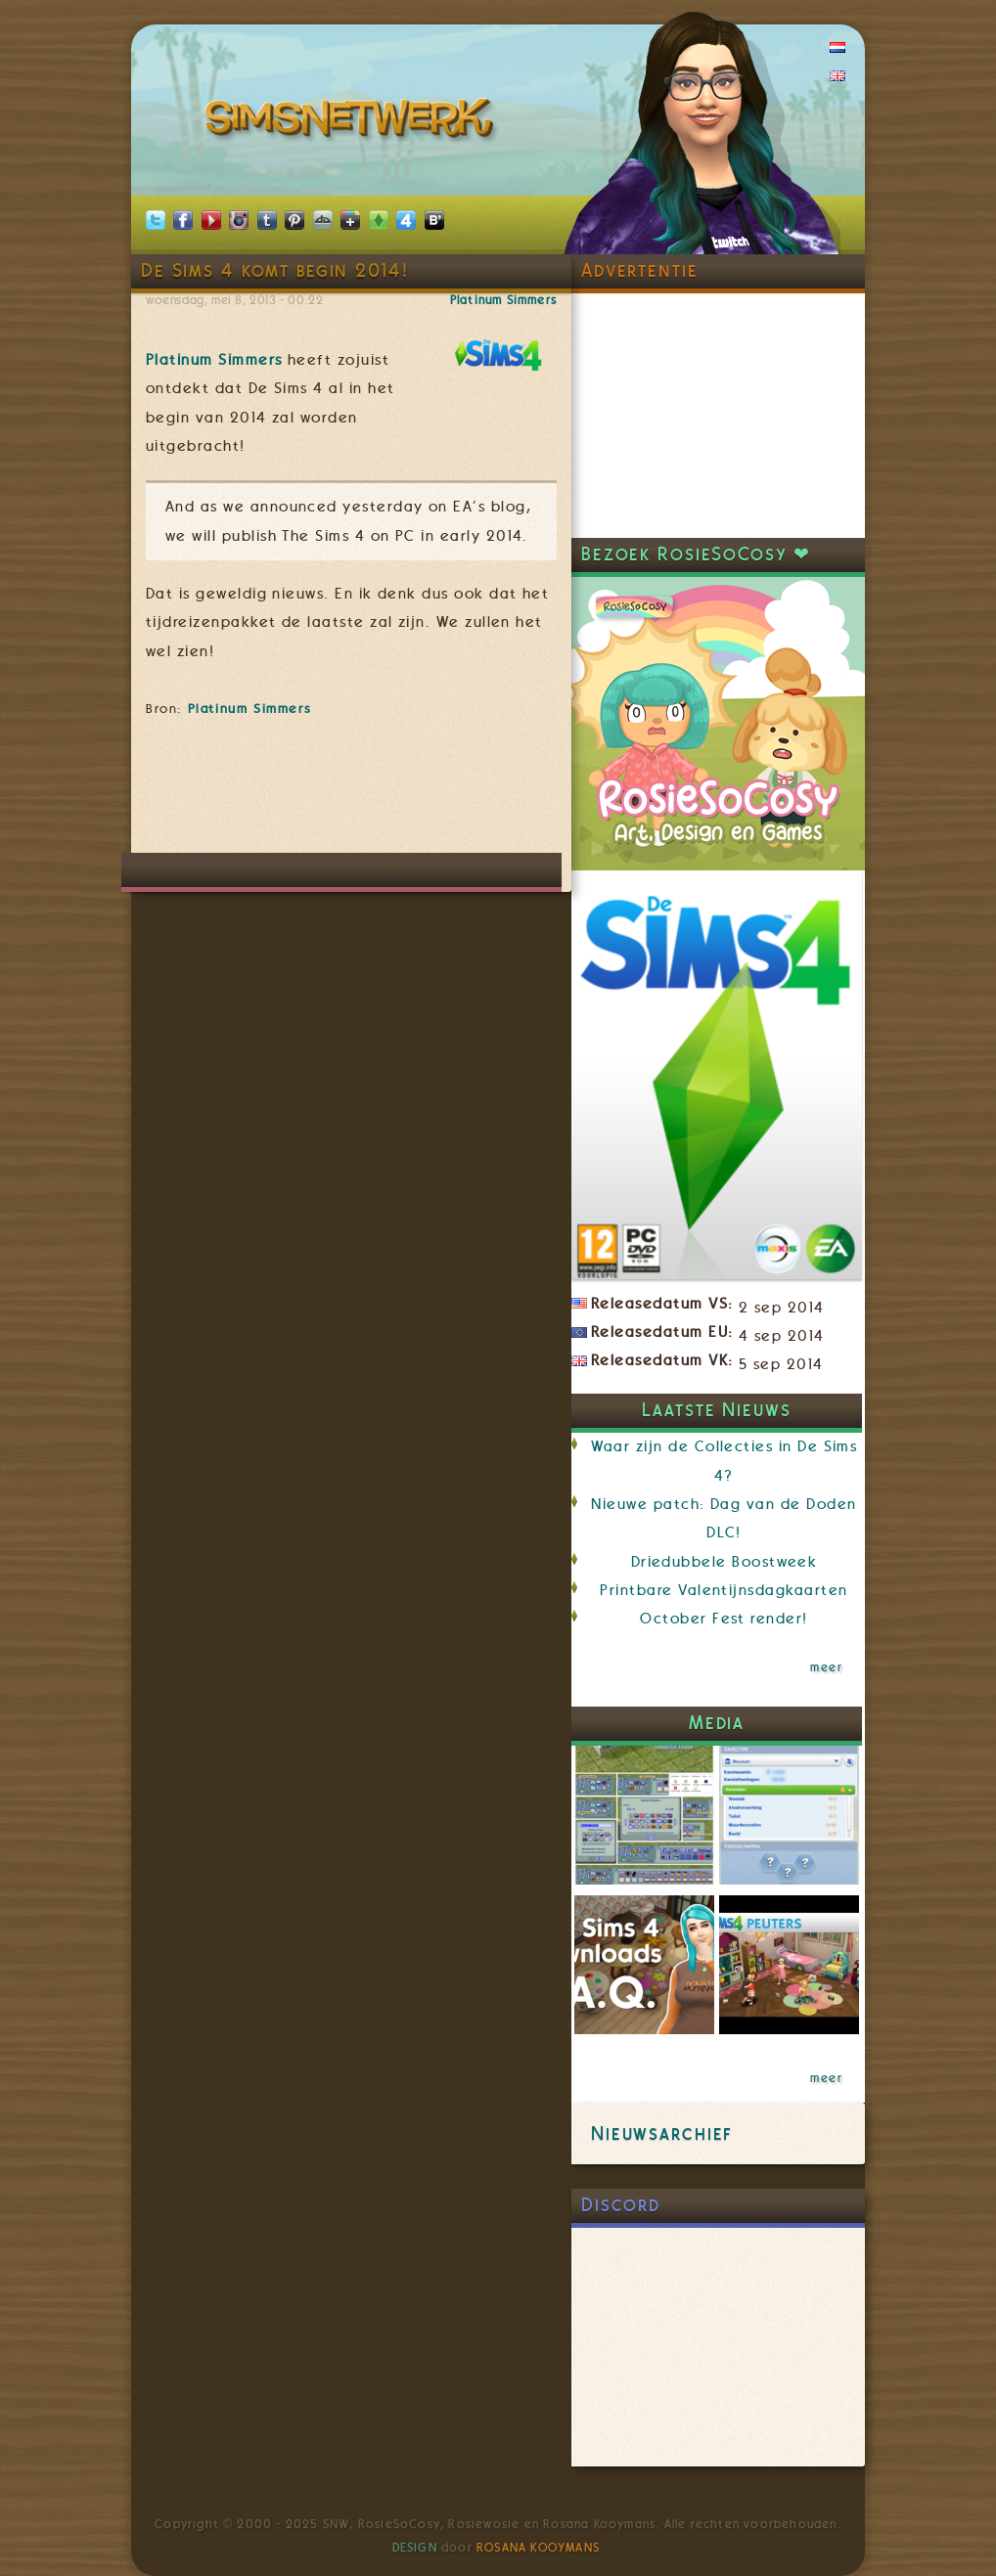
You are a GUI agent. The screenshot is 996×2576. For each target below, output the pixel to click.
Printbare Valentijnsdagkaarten (723, 1590)
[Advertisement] (502, 794)
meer (826, 1667)
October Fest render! (723, 1618)
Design (414, 2547)
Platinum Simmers (503, 300)
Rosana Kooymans (538, 2547)
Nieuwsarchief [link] (662, 2133)
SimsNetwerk (352, 122)
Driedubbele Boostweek (724, 1562)
